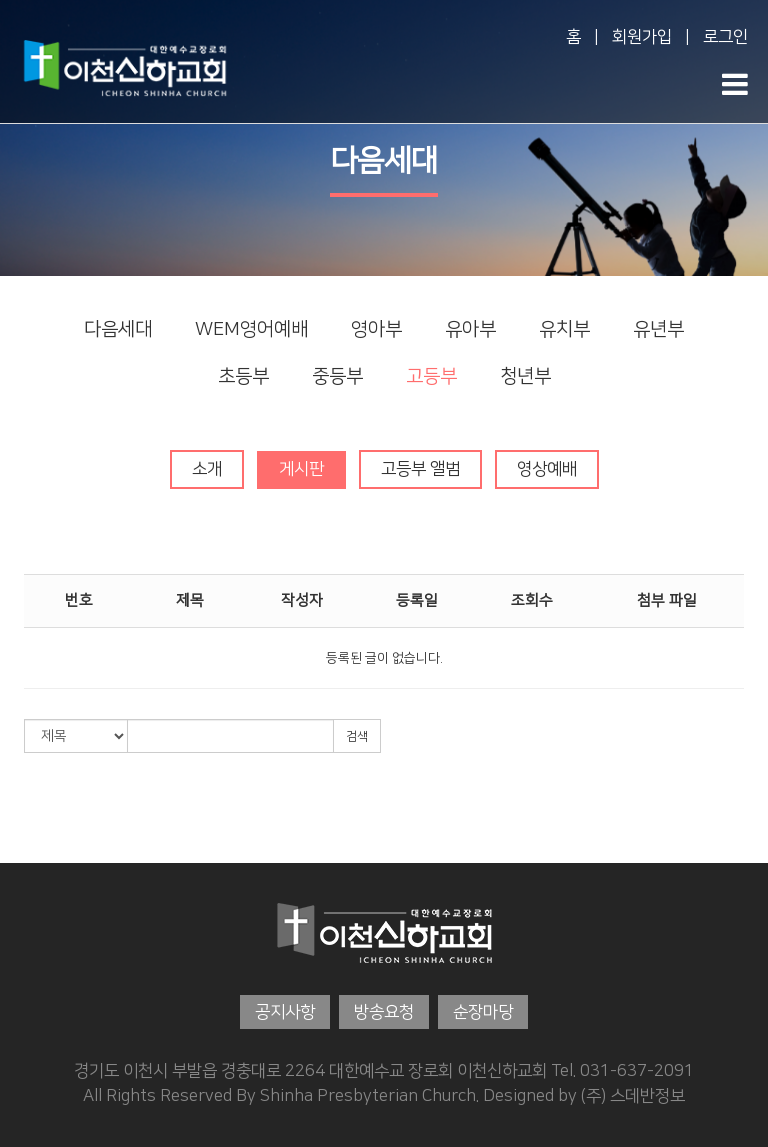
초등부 (243, 376)
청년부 (525, 376)
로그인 (725, 37)
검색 (357, 736)
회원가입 (642, 37)
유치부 (564, 329)
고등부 (431, 376)
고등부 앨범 (420, 469)
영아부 (376, 329)
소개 (207, 469)
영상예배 (547, 469)
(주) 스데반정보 (633, 1095)
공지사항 (285, 1012)
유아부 (470, 329)
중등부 (337, 376)
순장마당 (483, 1012)
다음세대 (118, 329)
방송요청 (384, 1012)
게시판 (301, 469)
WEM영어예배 (251, 329)
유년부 (658, 329)
